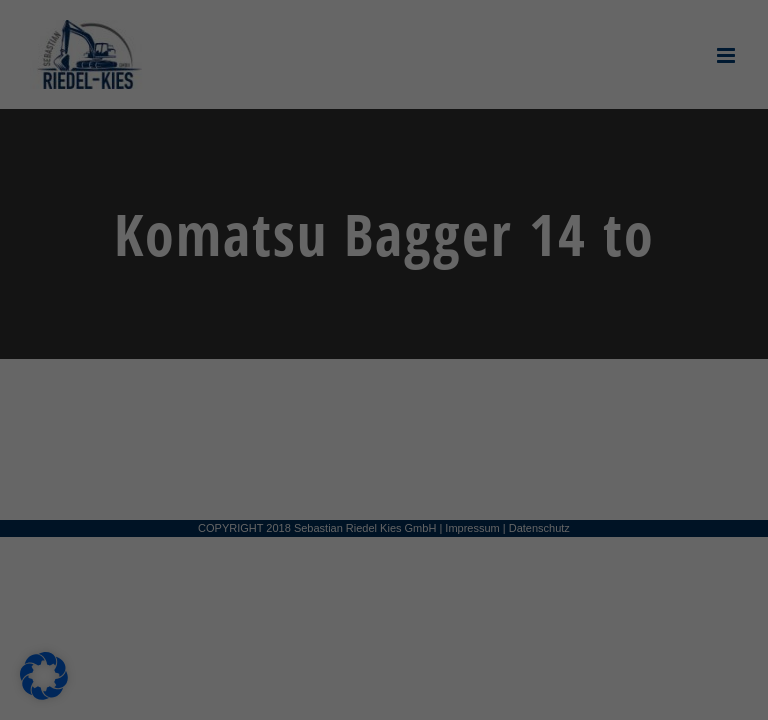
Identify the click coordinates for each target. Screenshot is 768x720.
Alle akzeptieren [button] (204, 528)
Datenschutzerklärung (107, 443)
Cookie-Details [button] (300, 693)
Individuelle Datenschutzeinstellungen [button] (384, 646)
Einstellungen (174, 462)
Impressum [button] (476, 693)
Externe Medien (473, 250)
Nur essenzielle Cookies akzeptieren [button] (383, 587)
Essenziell (455, 145)
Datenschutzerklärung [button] (392, 693)
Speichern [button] (564, 528)
